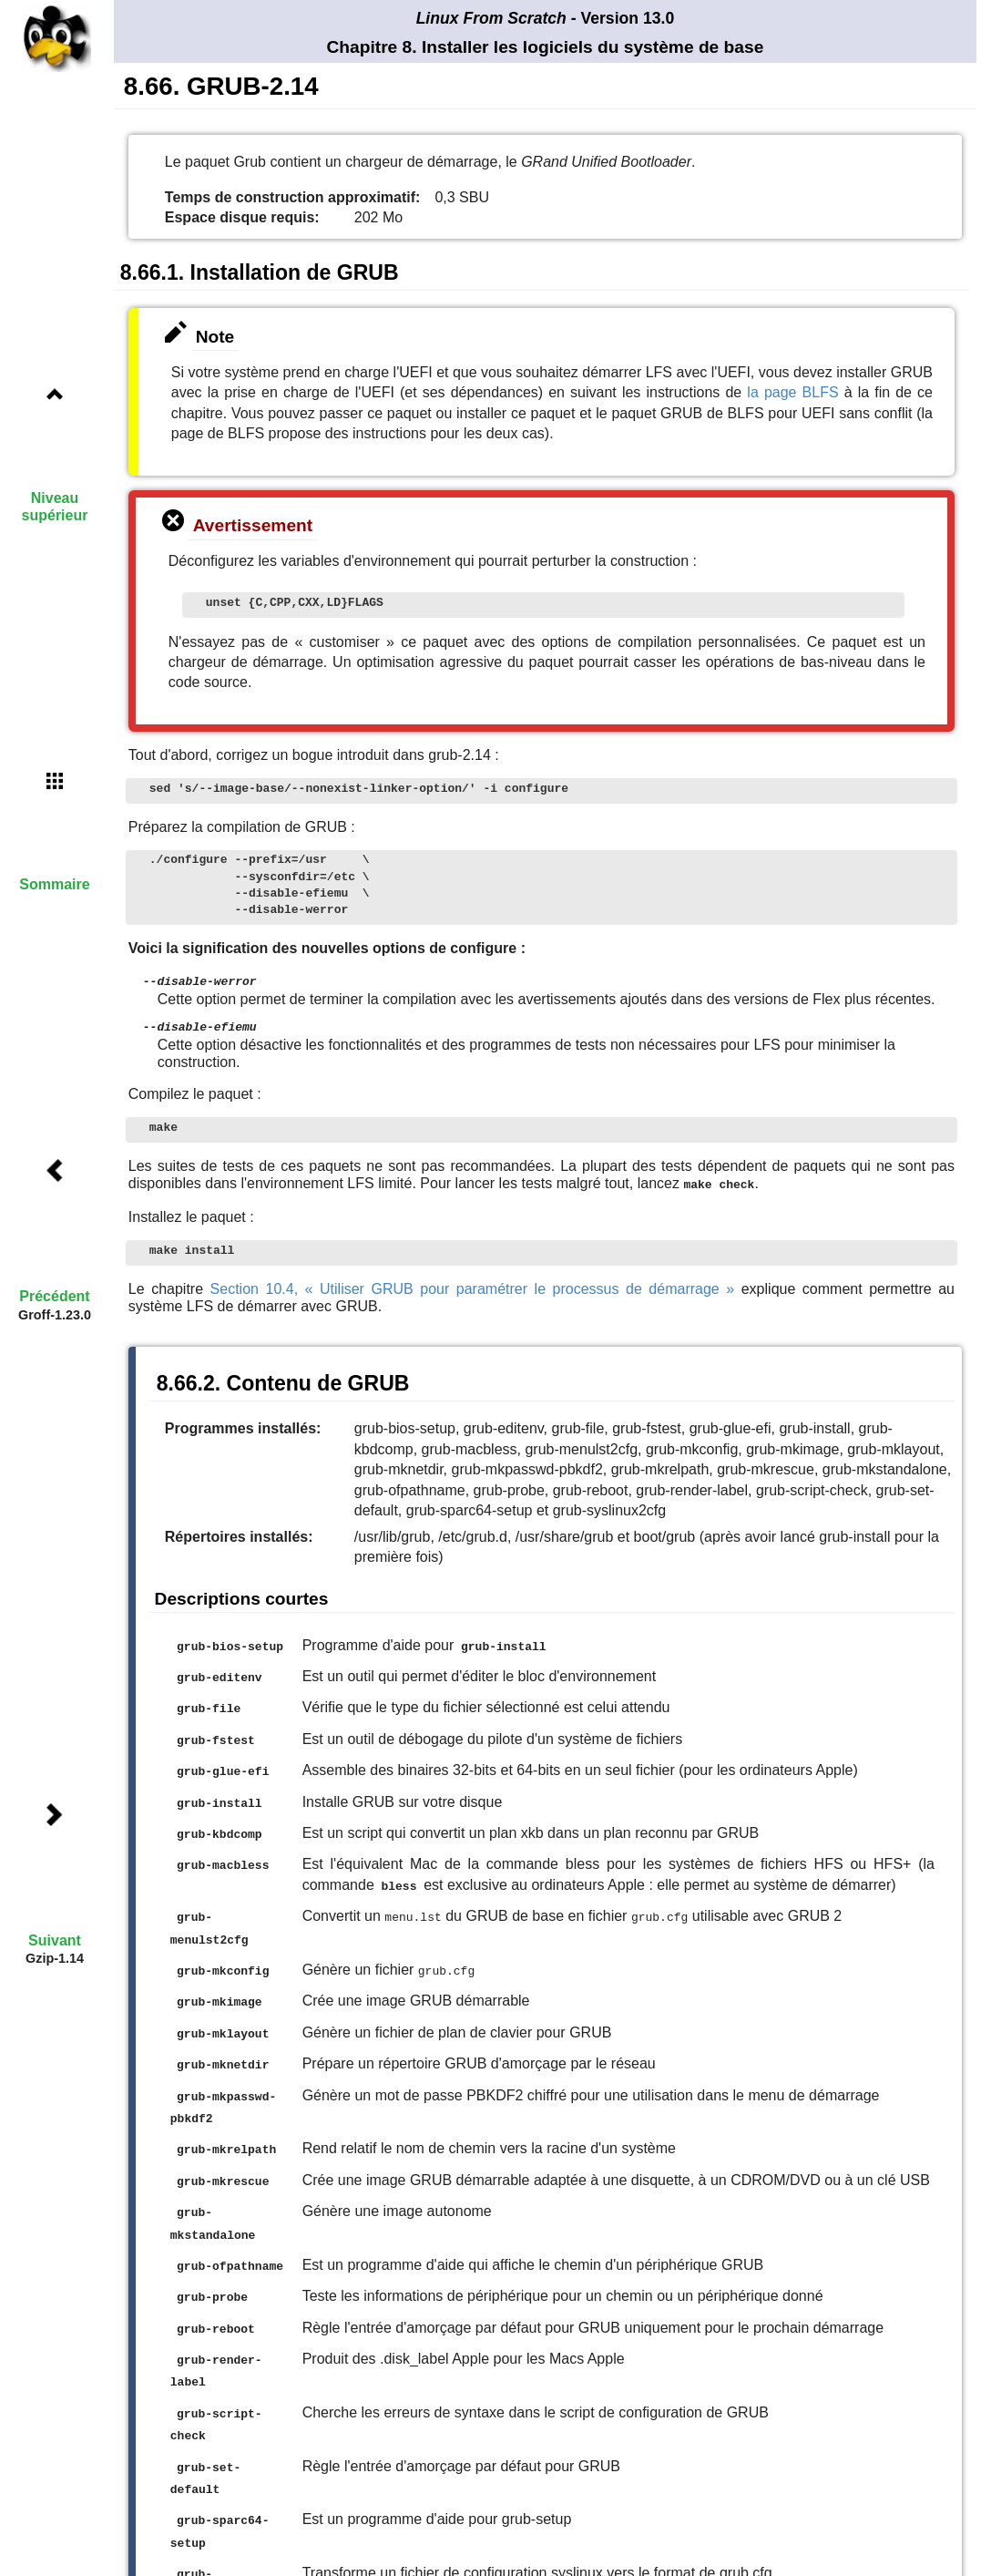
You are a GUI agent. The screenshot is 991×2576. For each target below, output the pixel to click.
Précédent (54, 1296)
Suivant (54, 1940)
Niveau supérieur (55, 506)
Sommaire (54, 884)
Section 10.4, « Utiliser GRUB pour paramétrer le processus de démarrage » (472, 1286)
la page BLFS (792, 392)
